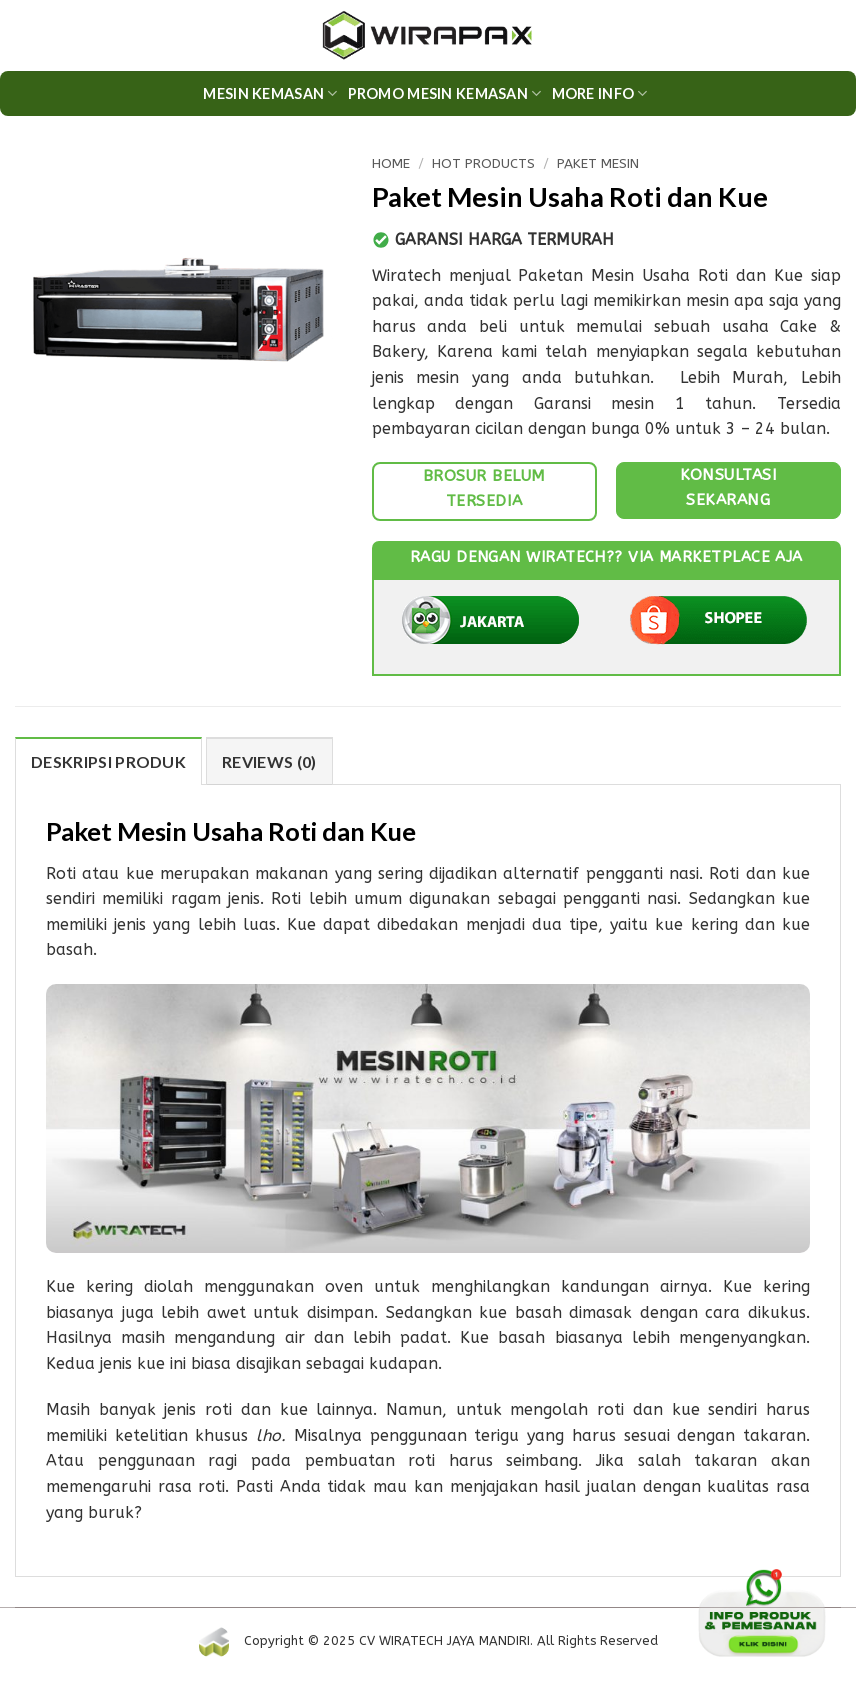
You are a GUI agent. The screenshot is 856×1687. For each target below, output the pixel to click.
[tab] (108, 761)
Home (391, 163)
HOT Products (483, 163)
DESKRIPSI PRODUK (108, 761)
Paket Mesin (598, 163)
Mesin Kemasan (270, 93)
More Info (600, 93)
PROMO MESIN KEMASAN (445, 93)
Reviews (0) (269, 761)
